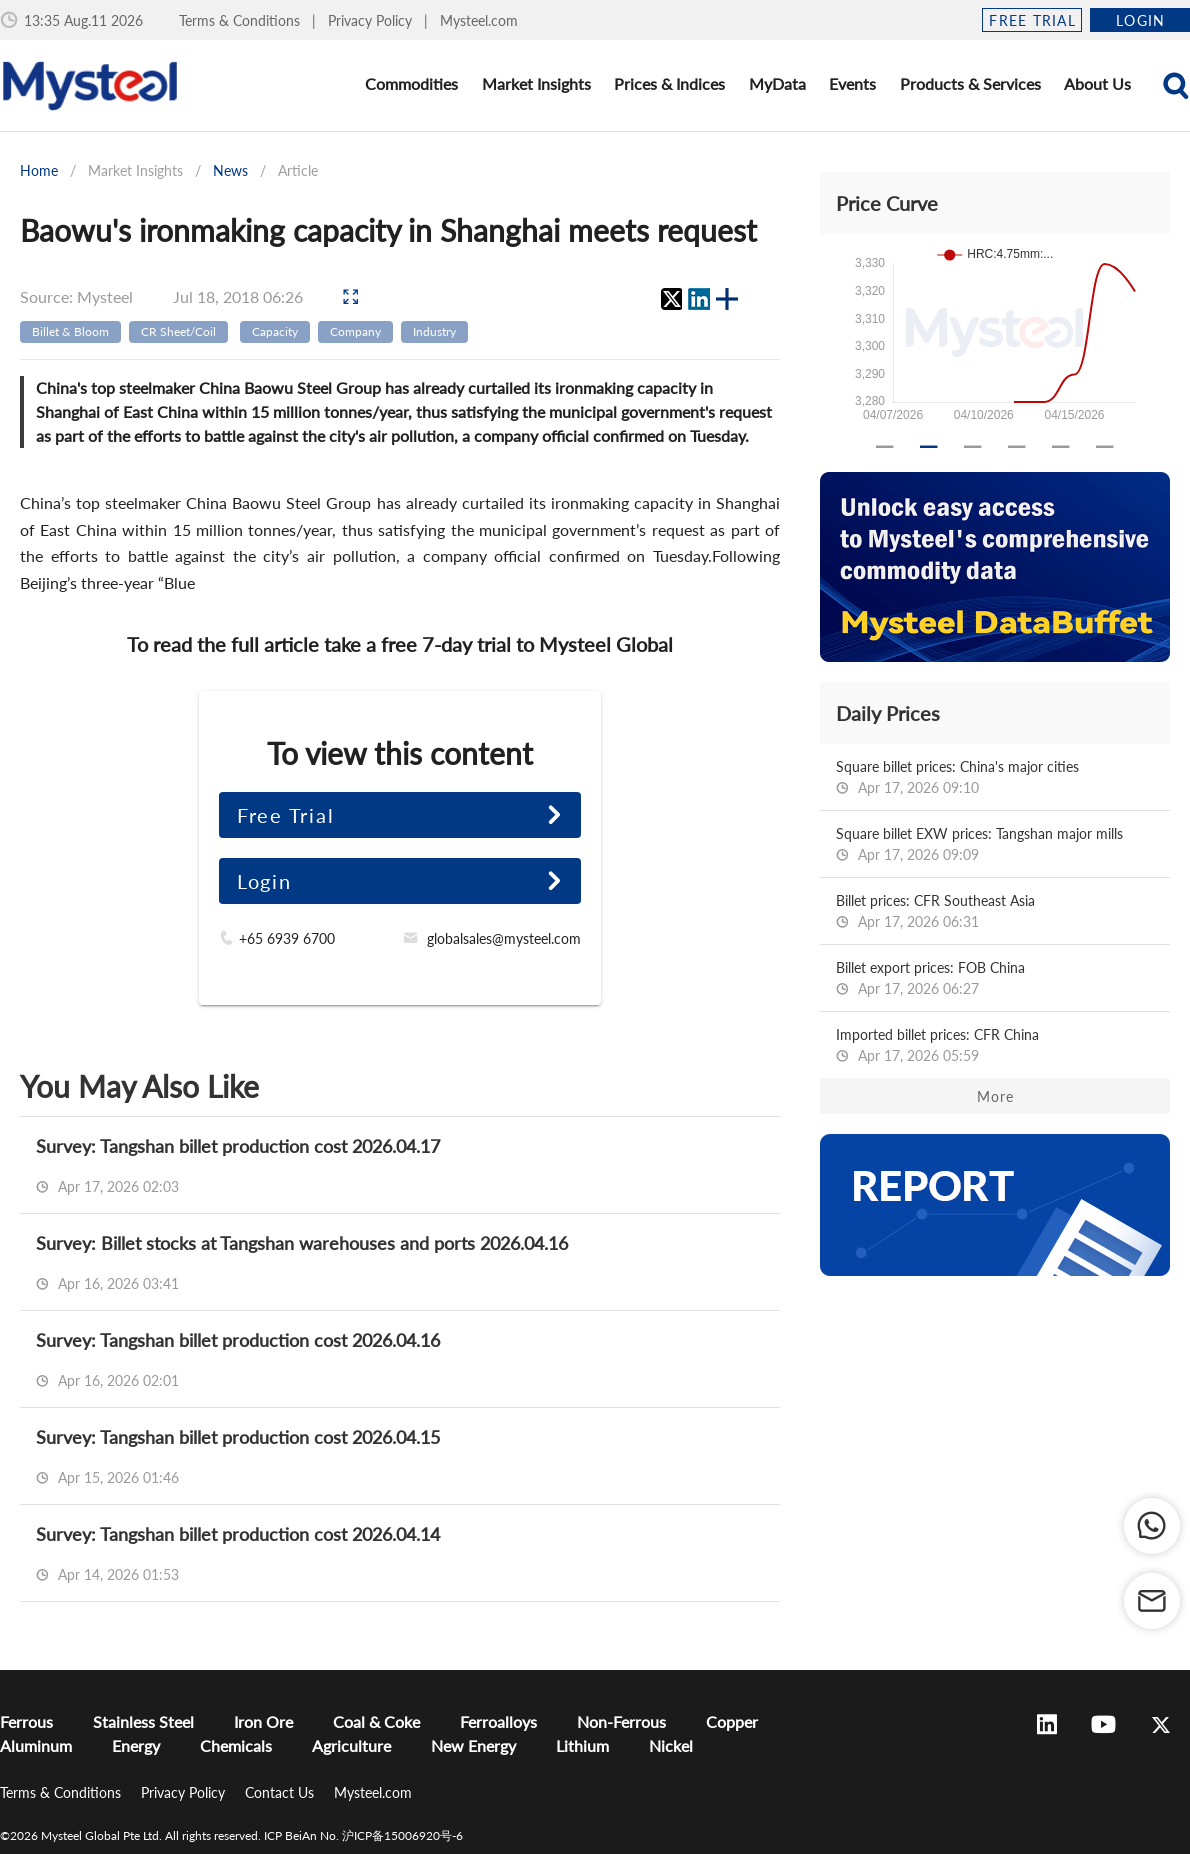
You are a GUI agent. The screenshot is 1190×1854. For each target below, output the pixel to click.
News (230, 170)
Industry (434, 331)
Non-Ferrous (621, 1721)
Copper (732, 1721)
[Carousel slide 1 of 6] (885, 447)
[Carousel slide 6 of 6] (1105, 447)
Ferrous (26, 1721)
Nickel (671, 1745)
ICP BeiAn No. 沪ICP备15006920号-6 (363, 1835)
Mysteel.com (479, 20)
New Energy (473, 1745)
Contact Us (281, 1792)
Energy (136, 1745)
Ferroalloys (498, 1721)
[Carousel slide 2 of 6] (929, 447)
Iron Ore (263, 1721)
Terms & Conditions (241, 20)
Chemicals (236, 1745)
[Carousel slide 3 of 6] (973, 447)
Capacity (275, 331)
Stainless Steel (143, 1721)
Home (39, 170)
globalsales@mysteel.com (504, 938)
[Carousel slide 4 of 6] (1017, 447)
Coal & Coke (376, 1721)
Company (355, 331)
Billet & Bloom (70, 331)
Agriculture (351, 1745)
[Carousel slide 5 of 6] (1061, 447)
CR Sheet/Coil (178, 331)
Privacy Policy (372, 20)
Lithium (582, 1745)
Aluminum (36, 1745)
